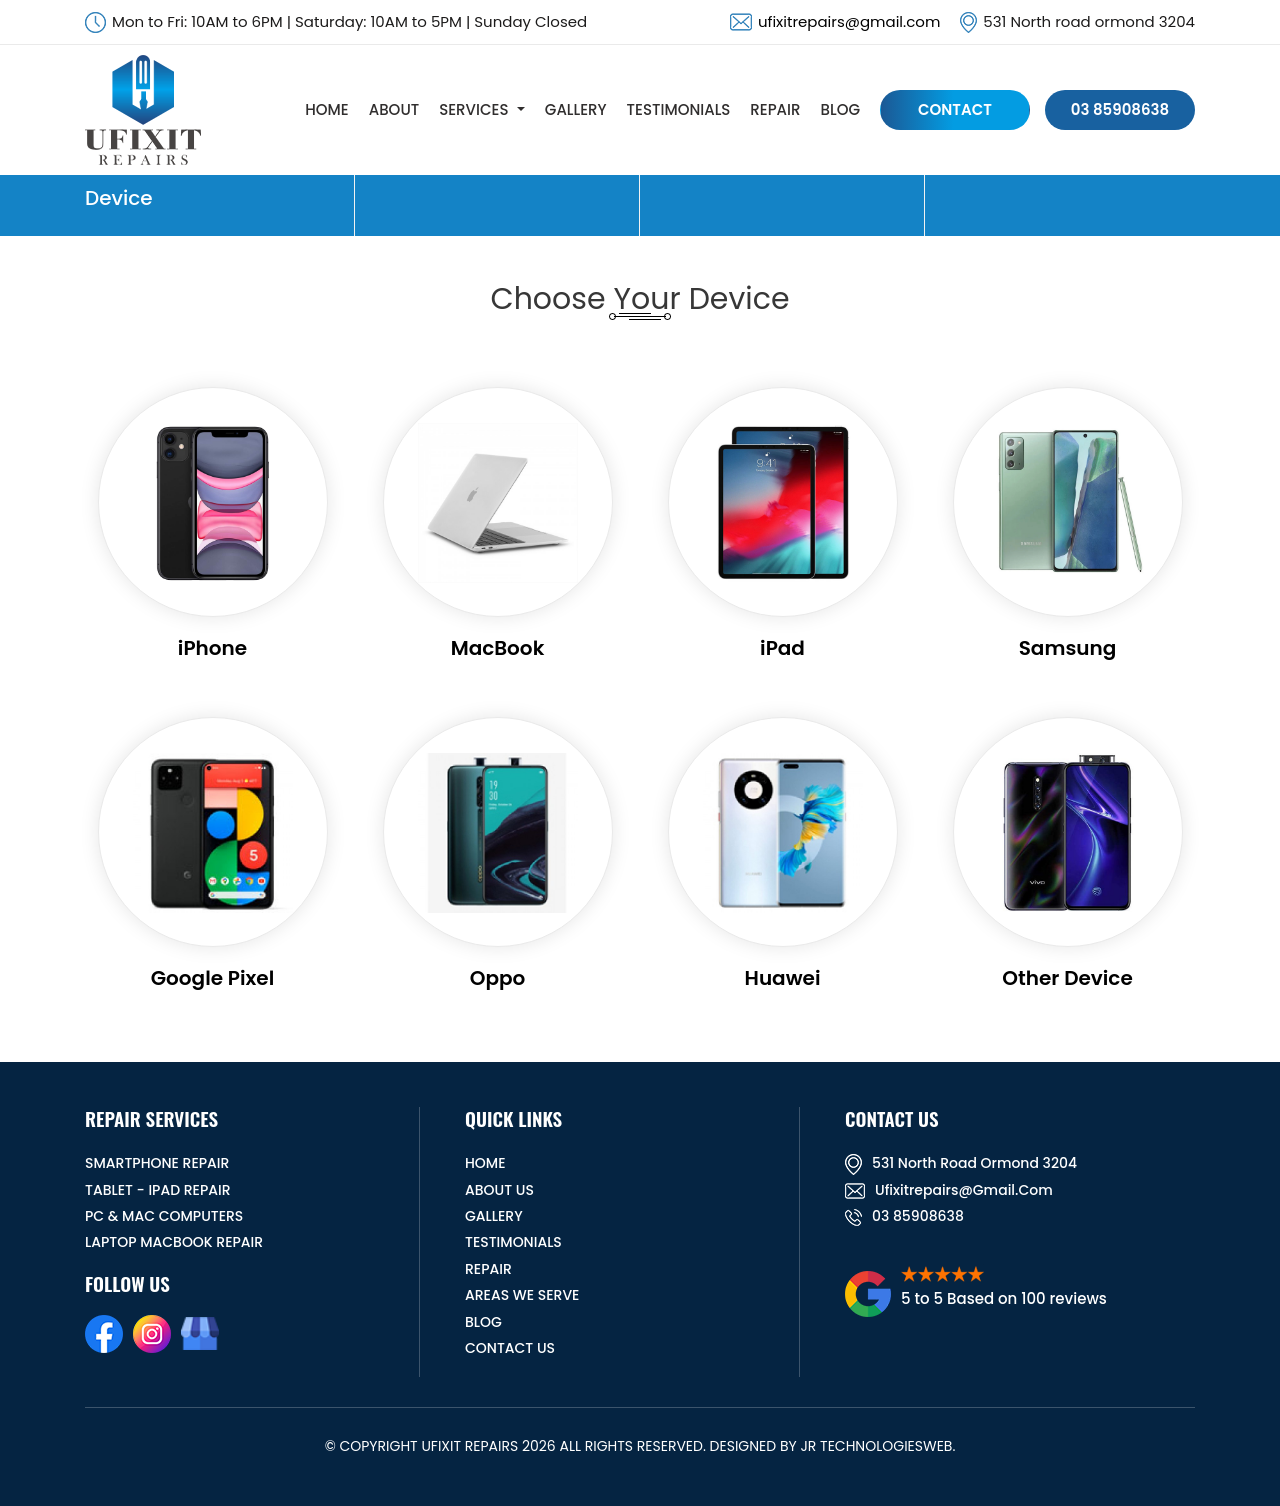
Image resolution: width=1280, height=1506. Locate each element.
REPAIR (775, 109)
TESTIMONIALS (679, 109)
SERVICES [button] (473, 109)
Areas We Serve (522, 1295)
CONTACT (955, 109)
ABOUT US (499, 1190)
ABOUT (394, 109)
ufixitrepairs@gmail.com (849, 21)
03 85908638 (1120, 109)
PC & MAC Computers (164, 1216)
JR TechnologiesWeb (876, 1446)
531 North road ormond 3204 (961, 1163)
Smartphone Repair (157, 1163)
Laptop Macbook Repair (174, 1242)
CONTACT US (510, 1348)
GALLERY (576, 109)
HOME (326, 109)
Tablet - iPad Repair (158, 1190)
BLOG (840, 109)
